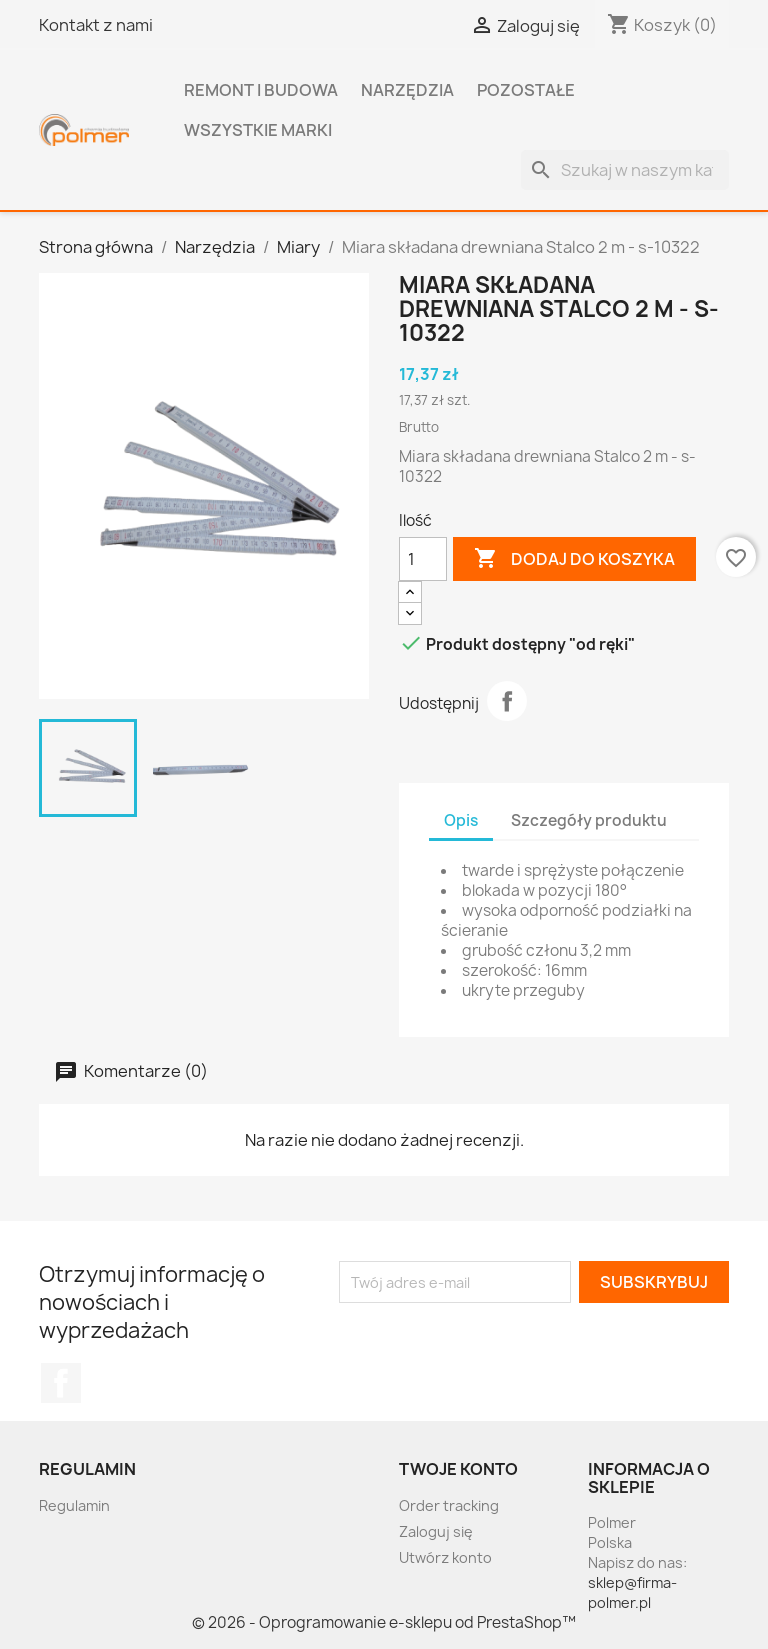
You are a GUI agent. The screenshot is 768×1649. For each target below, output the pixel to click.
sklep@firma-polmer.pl (632, 1592)
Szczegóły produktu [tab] (589, 820)
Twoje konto (458, 1469)
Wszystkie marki (258, 130)
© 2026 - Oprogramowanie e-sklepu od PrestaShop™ (384, 1622)
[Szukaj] (625, 170)
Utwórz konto (445, 1557)
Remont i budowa (261, 90)
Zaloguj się (436, 1531)
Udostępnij (507, 701)
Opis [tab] (461, 820)
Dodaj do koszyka (574, 559)
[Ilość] (423, 559)
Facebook (61, 1383)
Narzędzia (407, 90)
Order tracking (449, 1505)
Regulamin (74, 1505)
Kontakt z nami (96, 25)
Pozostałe (526, 90)
